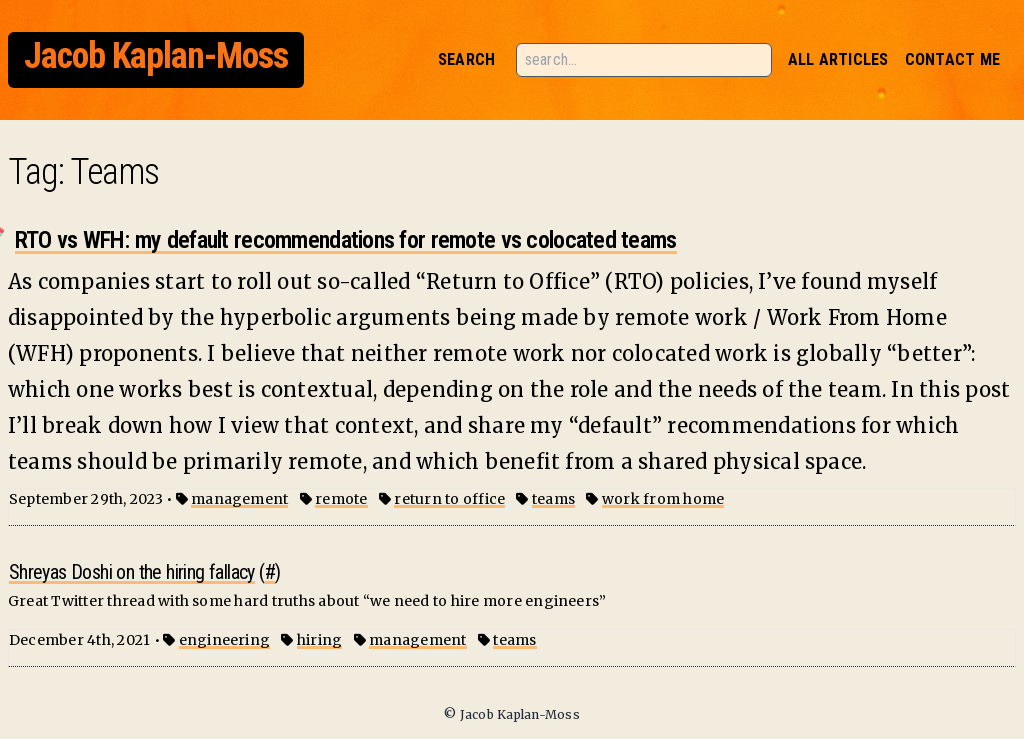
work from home (663, 499)
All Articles (838, 59)
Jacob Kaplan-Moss (156, 56)
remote (341, 499)
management (239, 499)
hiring (319, 640)
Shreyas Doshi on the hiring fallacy (132, 572)
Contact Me (952, 59)
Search (466, 59)
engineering (225, 640)
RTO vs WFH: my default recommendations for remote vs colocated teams (346, 240)
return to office (449, 499)
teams (553, 499)
